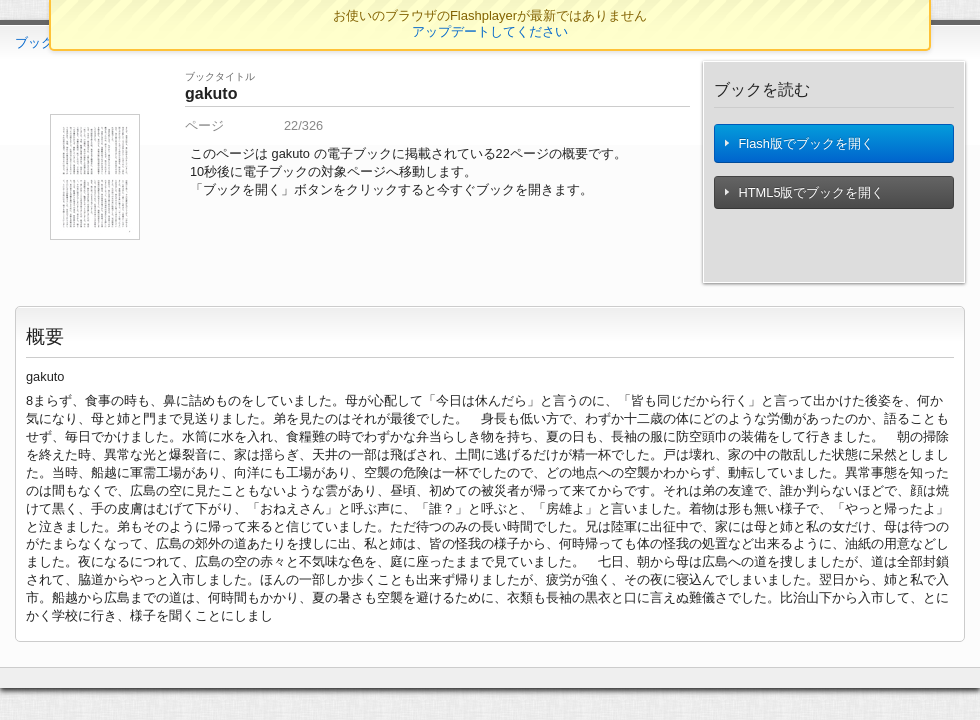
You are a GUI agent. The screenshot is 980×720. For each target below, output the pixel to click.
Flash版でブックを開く (800, 146)
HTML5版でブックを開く (805, 198)
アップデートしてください (490, 31)
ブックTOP (47, 42)
